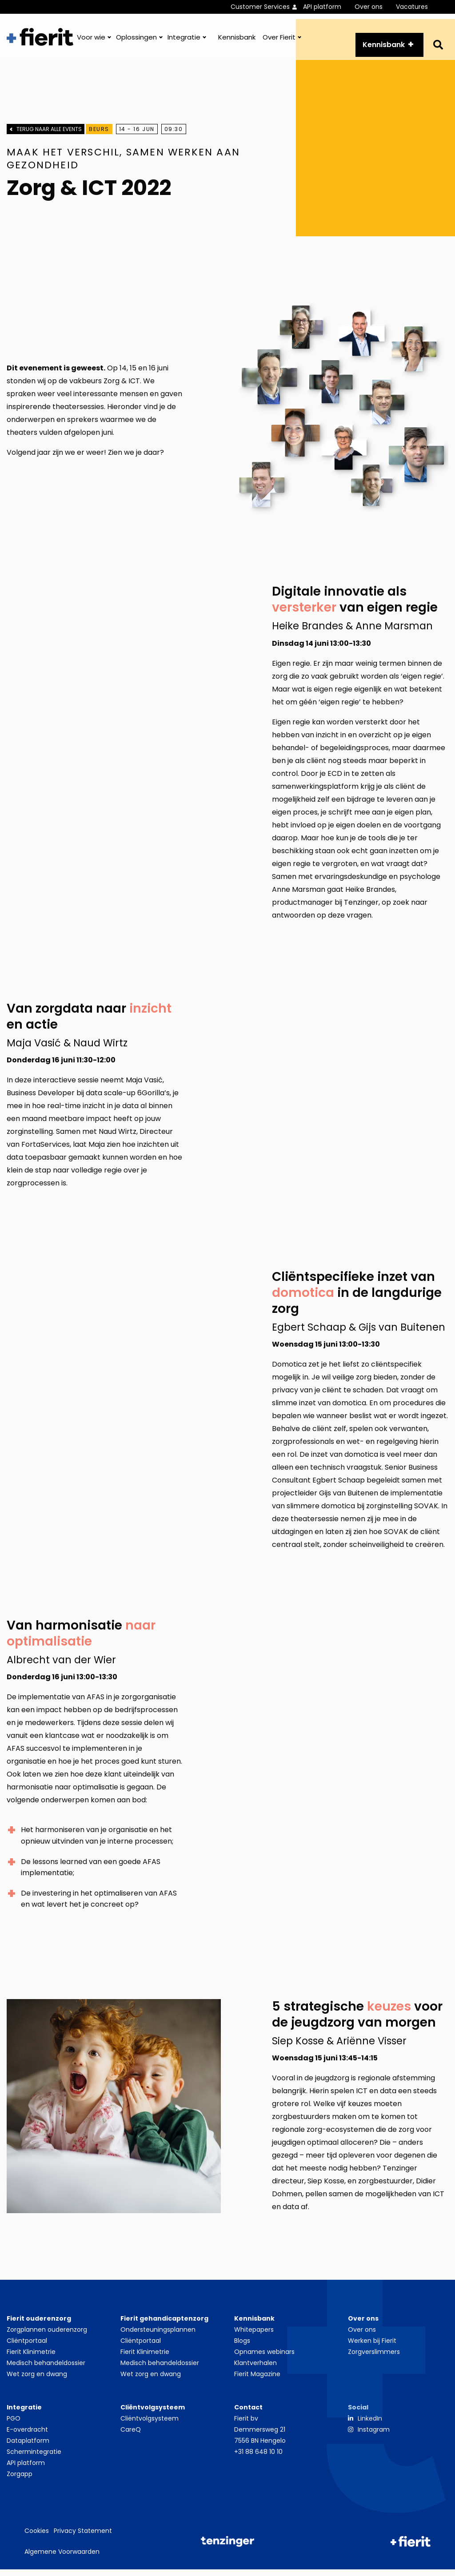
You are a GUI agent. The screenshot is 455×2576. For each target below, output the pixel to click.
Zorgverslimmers (374, 2358)
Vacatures (412, 6)
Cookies (36, 2537)
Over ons (369, 6)
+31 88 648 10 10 (258, 2458)
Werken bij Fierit (372, 2347)
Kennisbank (236, 42)
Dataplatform (28, 2447)
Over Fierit (279, 42)
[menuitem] (267, 6)
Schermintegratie (34, 2458)
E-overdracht (27, 2436)
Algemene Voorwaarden (62, 2558)
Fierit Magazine (257, 2380)
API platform (322, 6)
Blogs (242, 2347)
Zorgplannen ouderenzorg (47, 2336)
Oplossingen (136, 42)
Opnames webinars (264, 2358)
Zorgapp (19, 2480)
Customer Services (260, 6)
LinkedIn (370, 2425)
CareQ (130, 2436)
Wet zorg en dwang (37, 2380)
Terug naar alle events (49, 139)
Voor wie (91, 42)
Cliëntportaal (27, 2347)
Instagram (374, 2436)
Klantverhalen (255, 2369)
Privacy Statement (83, 2537)
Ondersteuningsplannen (158, 2336)
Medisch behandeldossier (46, 2369)
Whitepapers (254, 2336)
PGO (13, 2425)
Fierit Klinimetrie (31, 2358)
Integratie (184, 42)
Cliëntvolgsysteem (149, 2425)
